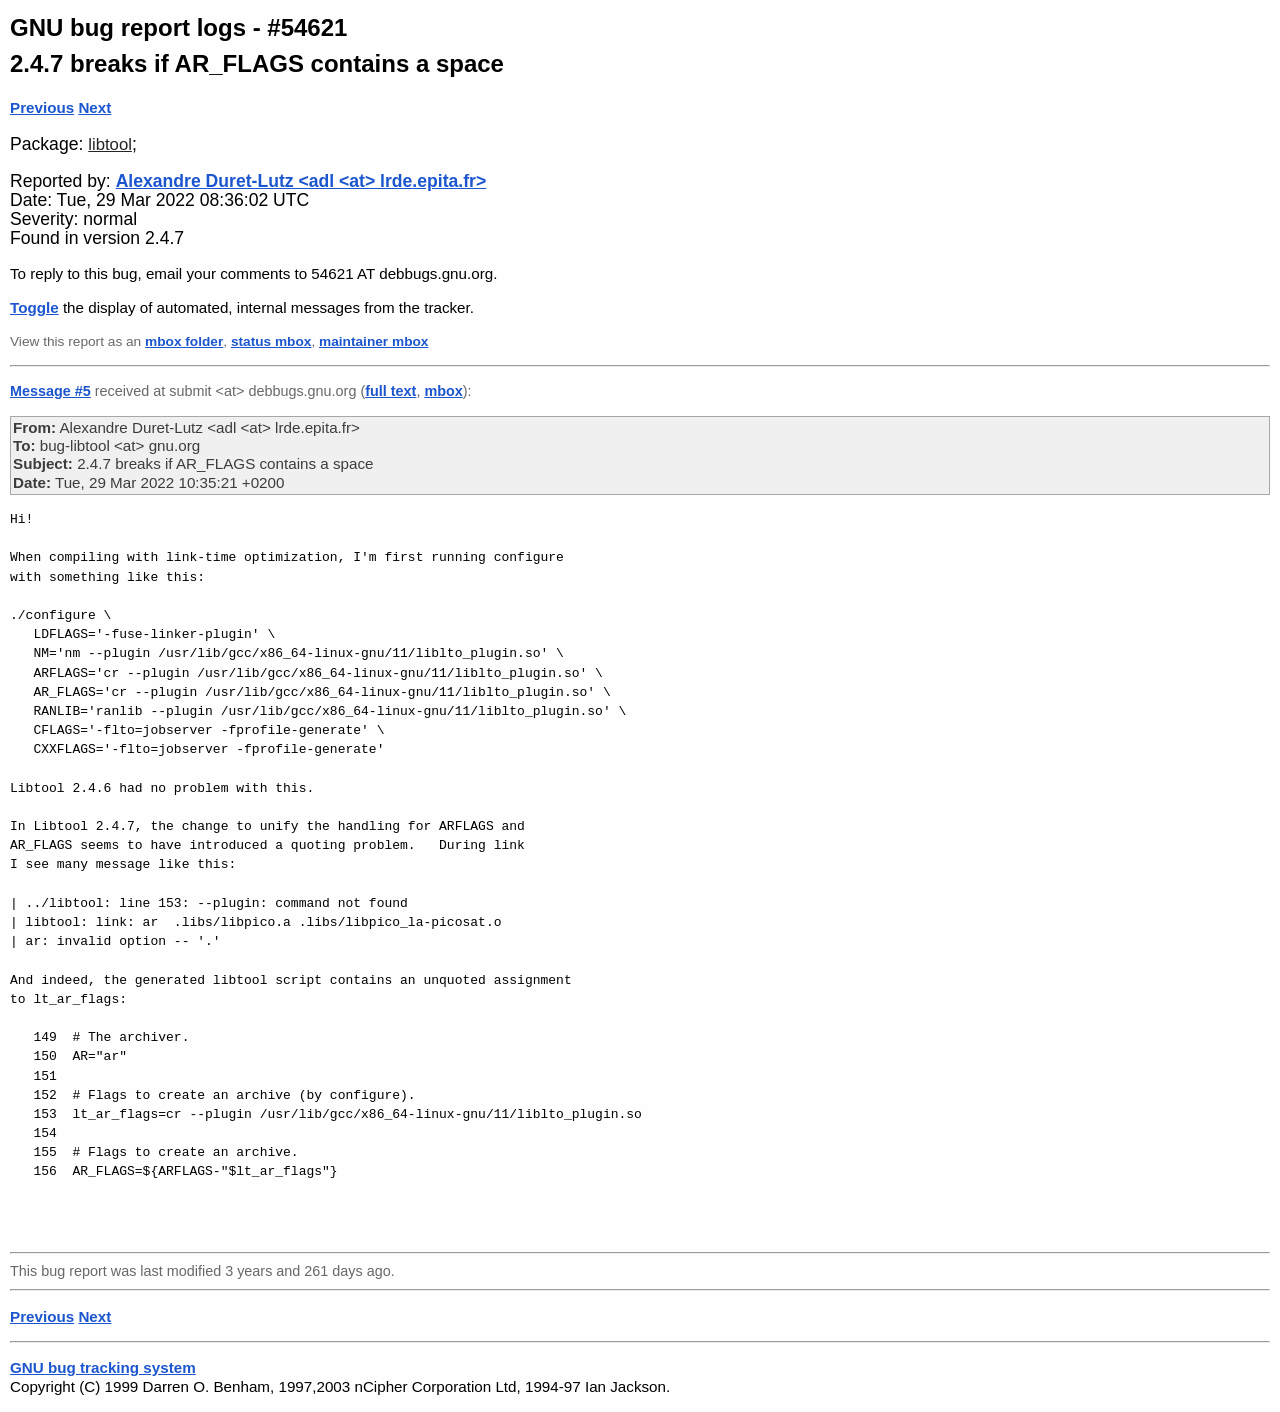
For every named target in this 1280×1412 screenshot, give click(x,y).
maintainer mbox (373, 341)
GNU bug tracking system (103, 1367)
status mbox (271, 341)
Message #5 (50, 391)
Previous (42, 107)
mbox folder (184, 341)
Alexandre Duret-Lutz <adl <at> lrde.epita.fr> (301, 181)
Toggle (34, 307)
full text (390, 391)
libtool (110, 144)
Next (94, 107)
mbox (443, 391)
